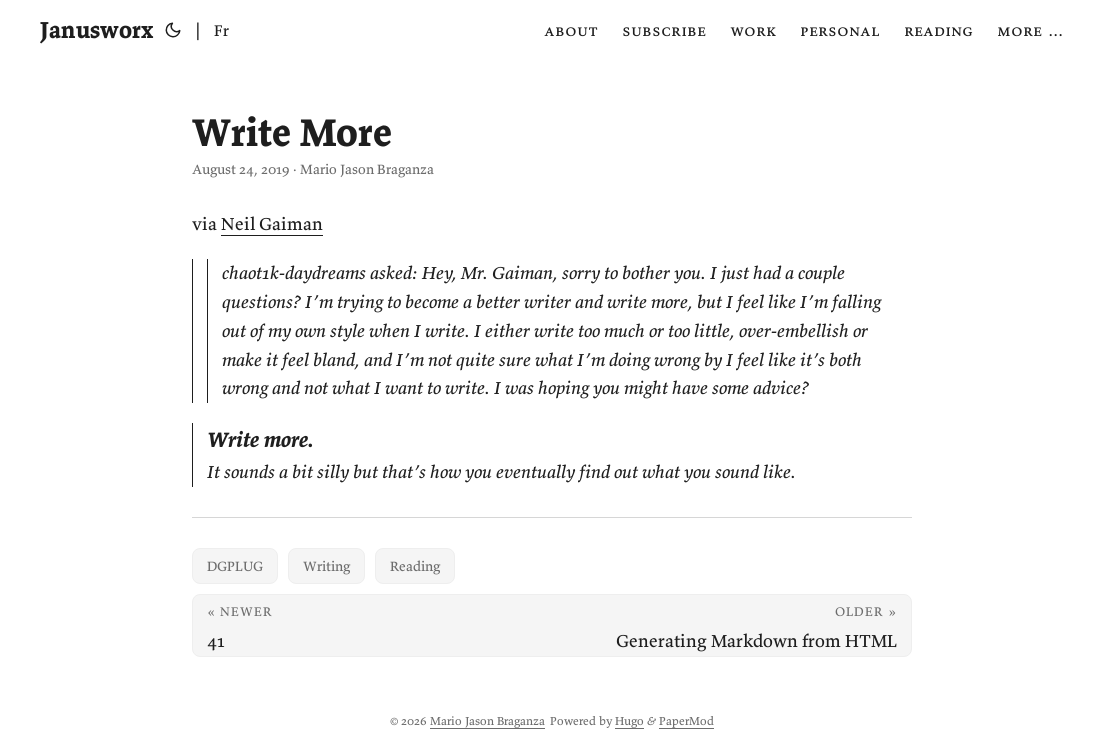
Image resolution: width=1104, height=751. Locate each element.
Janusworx (96, 29)
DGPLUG (235, 566)
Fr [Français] (221, 30)
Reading (415, 566)
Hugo (629, 720)
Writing (326, 566)
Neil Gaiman (272, 223)
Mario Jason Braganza (487, 720)
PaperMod (686, 720)
